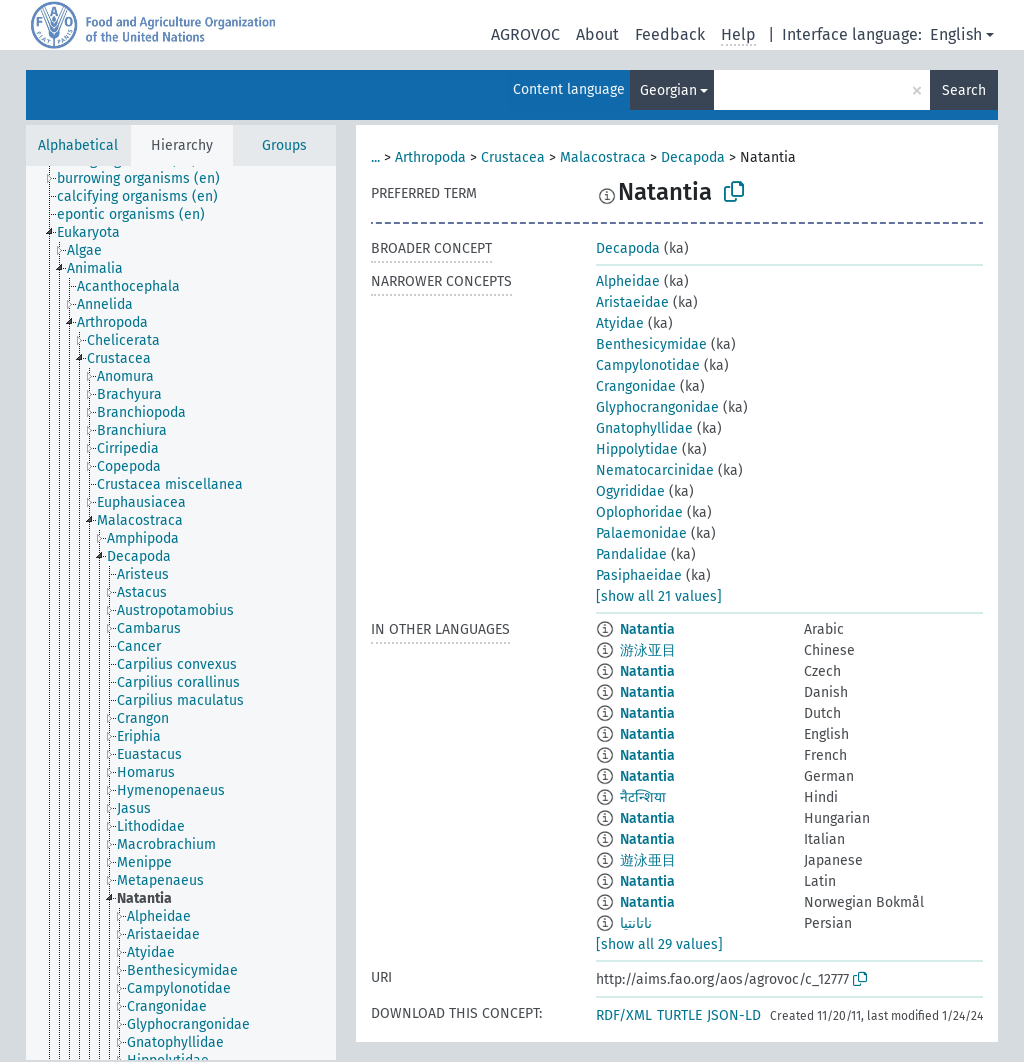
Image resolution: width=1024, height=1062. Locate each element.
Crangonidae (636, 386)
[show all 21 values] (659, 596)
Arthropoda (430, 157)
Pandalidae (631, 554)
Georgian (668, 90)
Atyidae (620, 323)
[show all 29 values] (659, 944)
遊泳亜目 (648, 860)
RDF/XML (624, 1015)
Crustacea (513, 157)
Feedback (670, 34)
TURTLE (679, 1015)
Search (964, 90)
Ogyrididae (630, 491)
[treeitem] (147, 179)
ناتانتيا (636, 923)
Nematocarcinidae (655, 470)
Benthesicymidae (651, 344)
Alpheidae (628, 281)
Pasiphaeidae (639, 575)
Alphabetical (78, 145)
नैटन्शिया (643, 797)
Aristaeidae (632, 302)
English (956, 34)
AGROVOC (525, 34)
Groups (284, 145)
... (375, 157)
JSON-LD (734, 1015)
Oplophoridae (639, 512)
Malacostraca (603, 157)
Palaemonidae (641, 533)
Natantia (647, 629)
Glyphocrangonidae (657, 407)
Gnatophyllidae (644, 428)
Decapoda (693, 157)
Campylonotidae (648, 365)
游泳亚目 (648, 650)
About (597, 34)
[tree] (181, 613)
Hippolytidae (637, 449)
